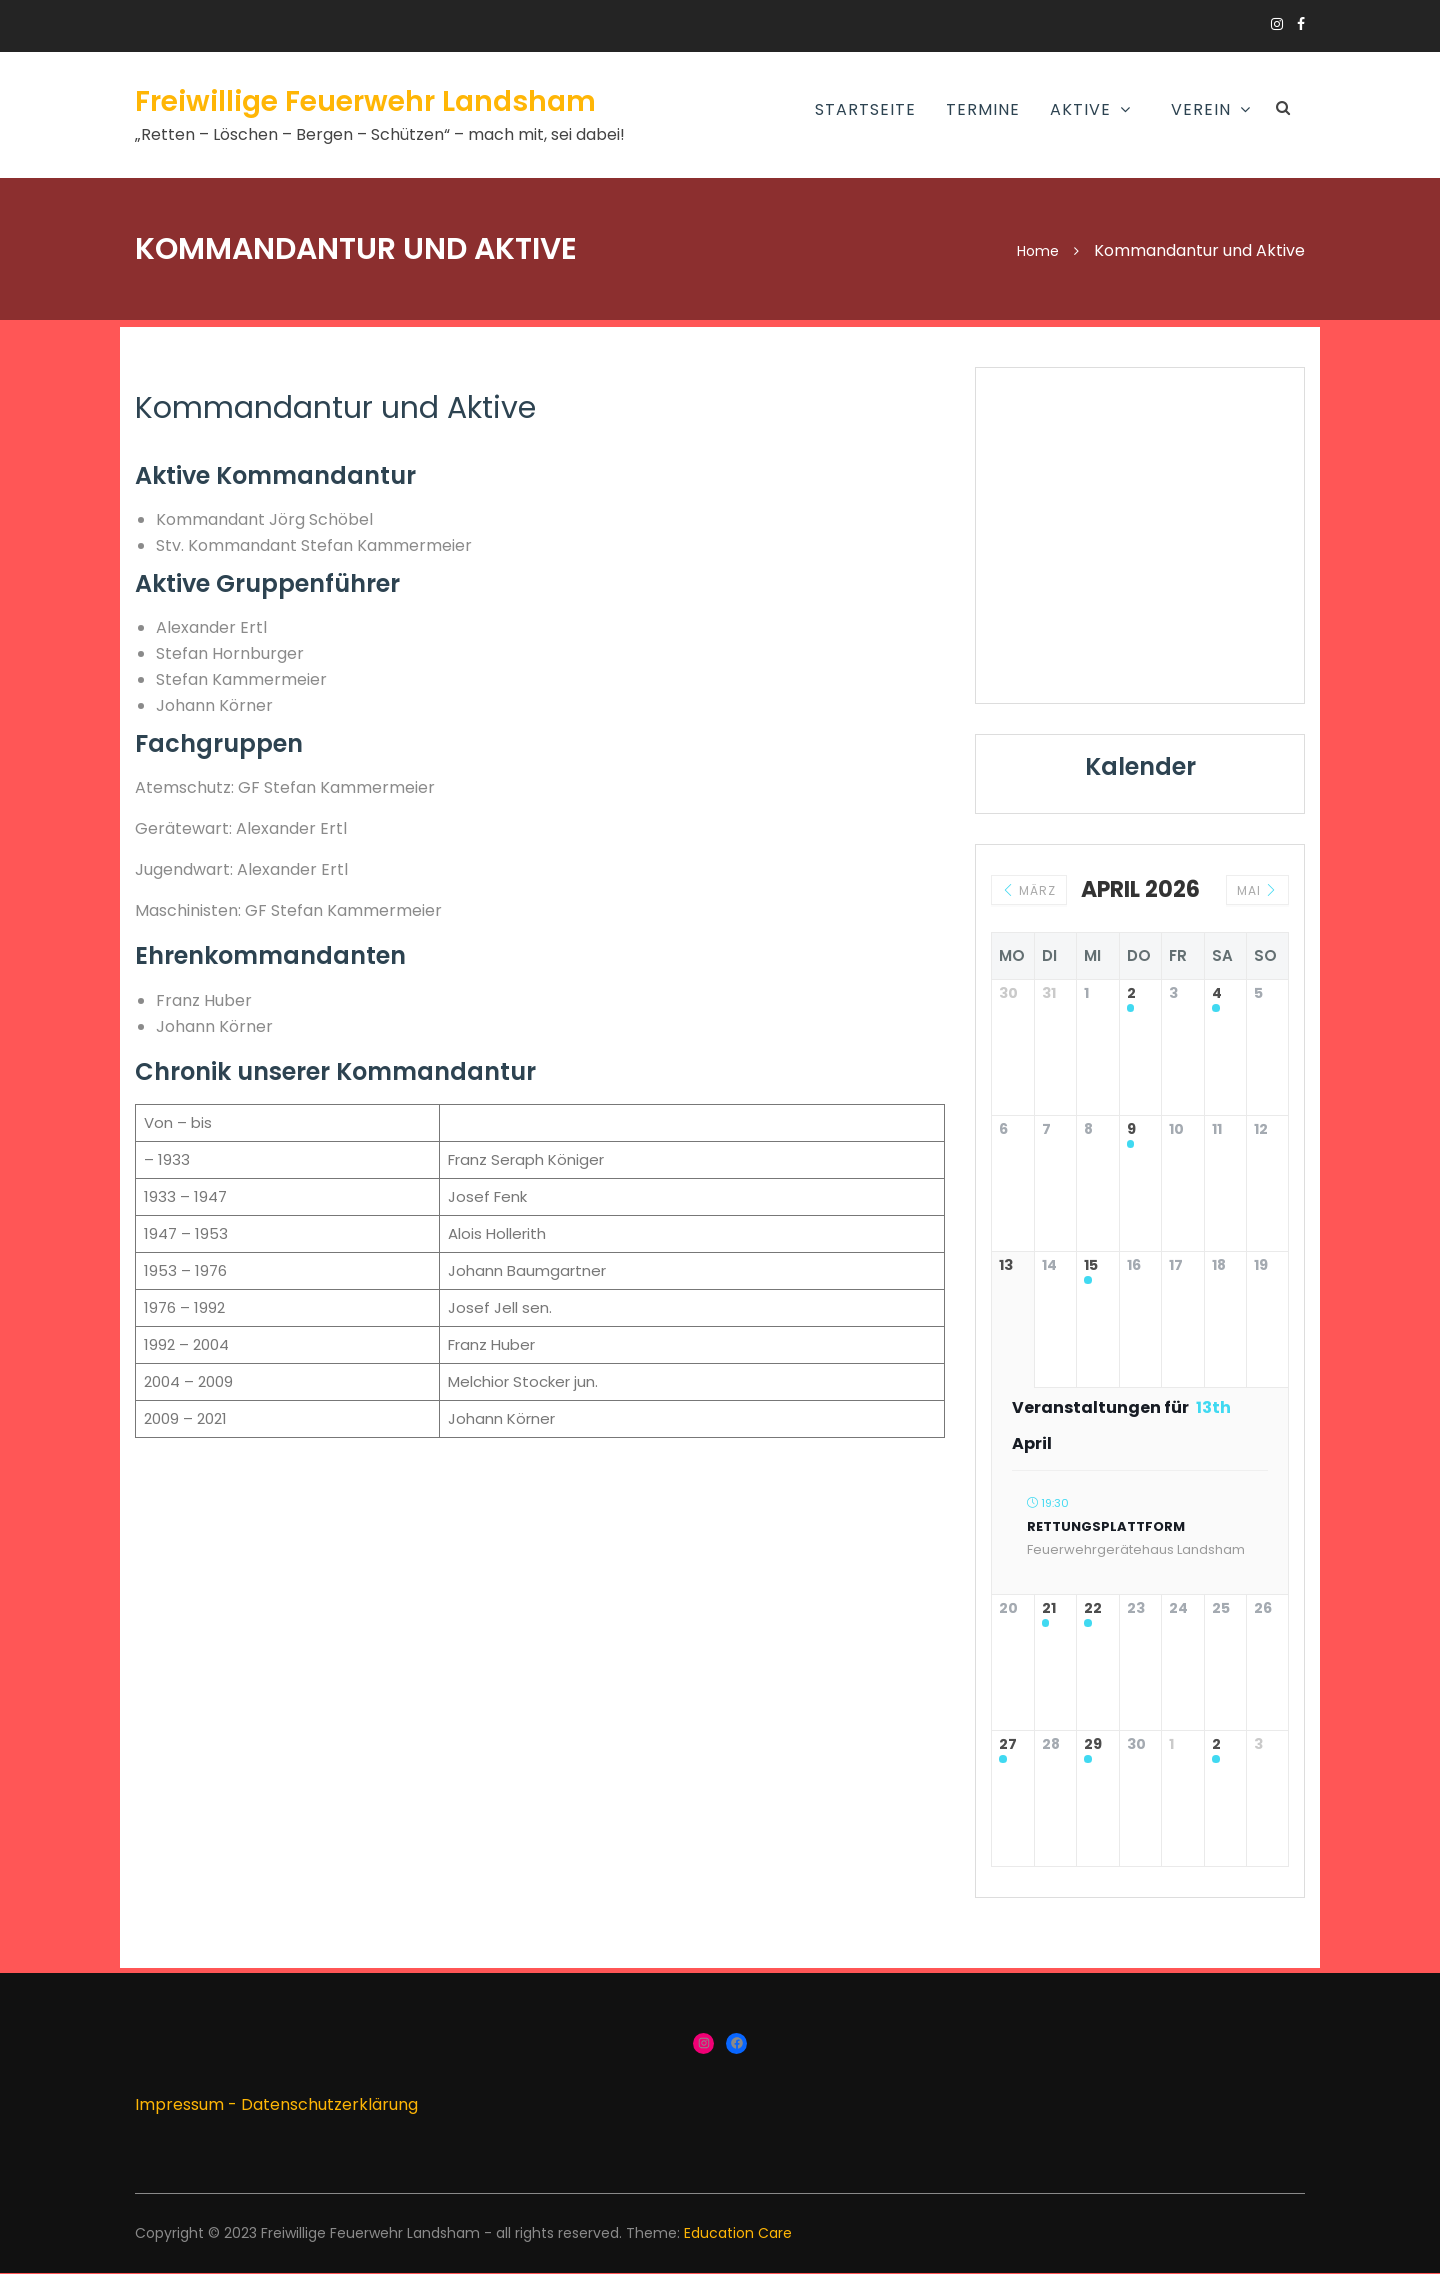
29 (1093, 1745)
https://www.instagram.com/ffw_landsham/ (1277, 24)
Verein (1201, 109)
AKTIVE (1080, 109)
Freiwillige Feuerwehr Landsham (365, 101)
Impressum (179, 2104)
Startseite (865, 109)
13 (1006, 1266)
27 (1008, 1745)
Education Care (738, 2233)
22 (1093, 1609)
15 (1091, 1266)
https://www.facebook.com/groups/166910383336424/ (1301, 24)
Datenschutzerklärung (329, 2104)
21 (1049, 1609)
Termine (983, 109)
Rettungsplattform (1106, 1526)
